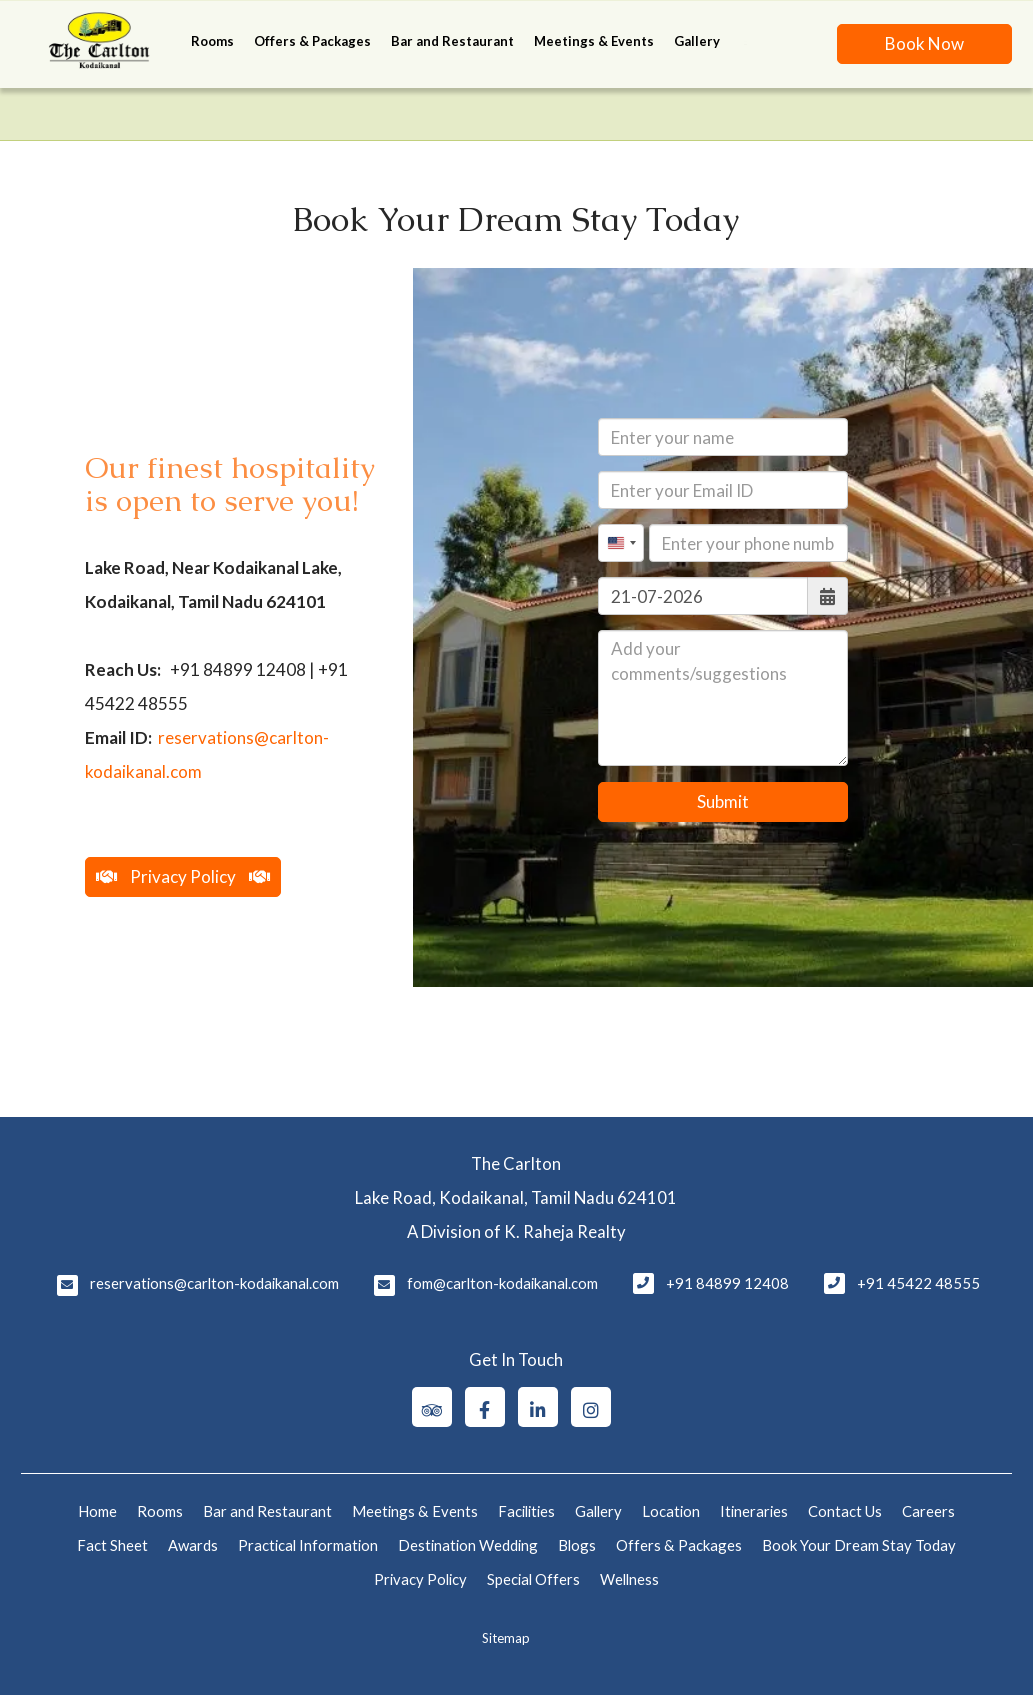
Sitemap (506, 1638)
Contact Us (845, 1511)
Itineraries (754, 1511)
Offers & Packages (312, 41)
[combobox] (621, 543)
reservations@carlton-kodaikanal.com (214, 1283)
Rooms (212, 41)
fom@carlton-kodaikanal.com (502, 1283)
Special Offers (533, 1579)
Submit (723, 801)
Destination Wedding (468, 1545)
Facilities (526, 1511)
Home (97, 1511)
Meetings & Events (594, 41)
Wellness (629, 1579)
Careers (928, 1511)
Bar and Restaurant (452, 41)
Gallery (697, 41)
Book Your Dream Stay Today (859, 1545)
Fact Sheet (112, 1545)
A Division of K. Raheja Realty (516, 1231)
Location (671, 1511)
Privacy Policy (420, 1579)
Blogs (577, 1545)
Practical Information (308, 1545)
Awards (193, 1545)
